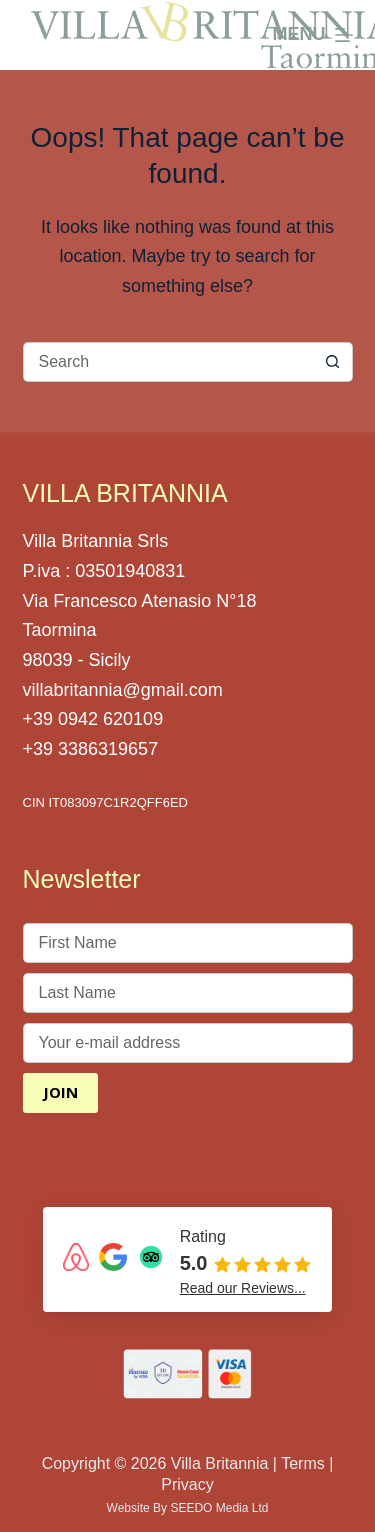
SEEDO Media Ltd (219, 1508)
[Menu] (313, 35)
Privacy (187, 1484)
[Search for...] (168, 362)
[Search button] (333, 362)
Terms (303, 1463)
